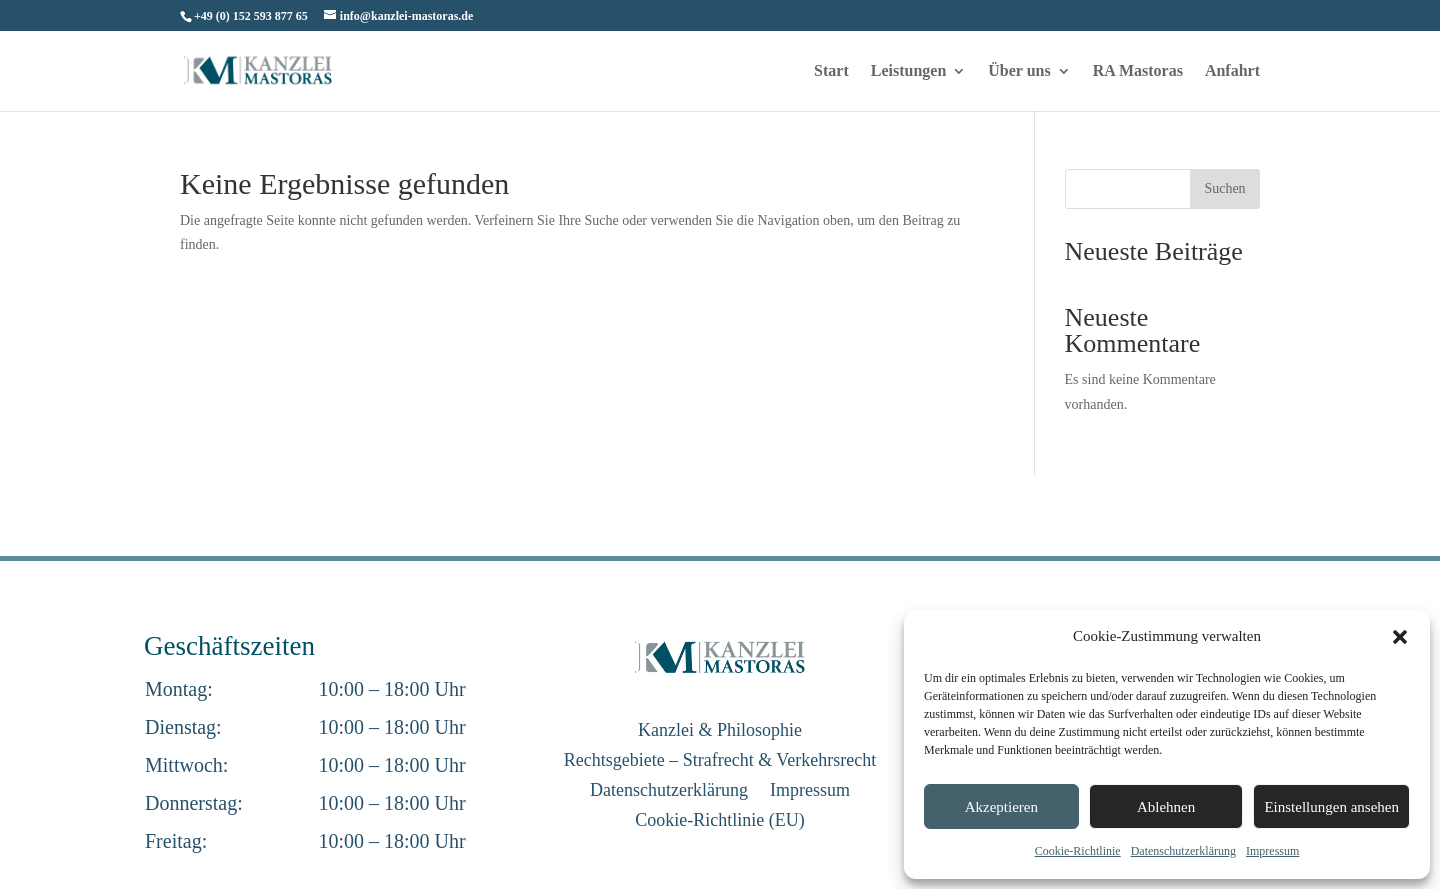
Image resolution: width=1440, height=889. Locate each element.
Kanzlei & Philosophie (720, 731)
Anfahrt (1232, 71)
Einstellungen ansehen (1331, 807)
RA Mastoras (1138, 71)
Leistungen (909, 71)
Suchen (1224, 188)
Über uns (1019, 71)
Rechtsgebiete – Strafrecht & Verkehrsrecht (720, 761)
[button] (1400, 637)
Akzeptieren (1001, 807)
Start (831, 71)
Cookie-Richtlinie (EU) (719, 821)
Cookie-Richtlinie (1078, 851)
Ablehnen (1166, 807)
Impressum (1272, 851)
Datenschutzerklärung (1183, 851)
